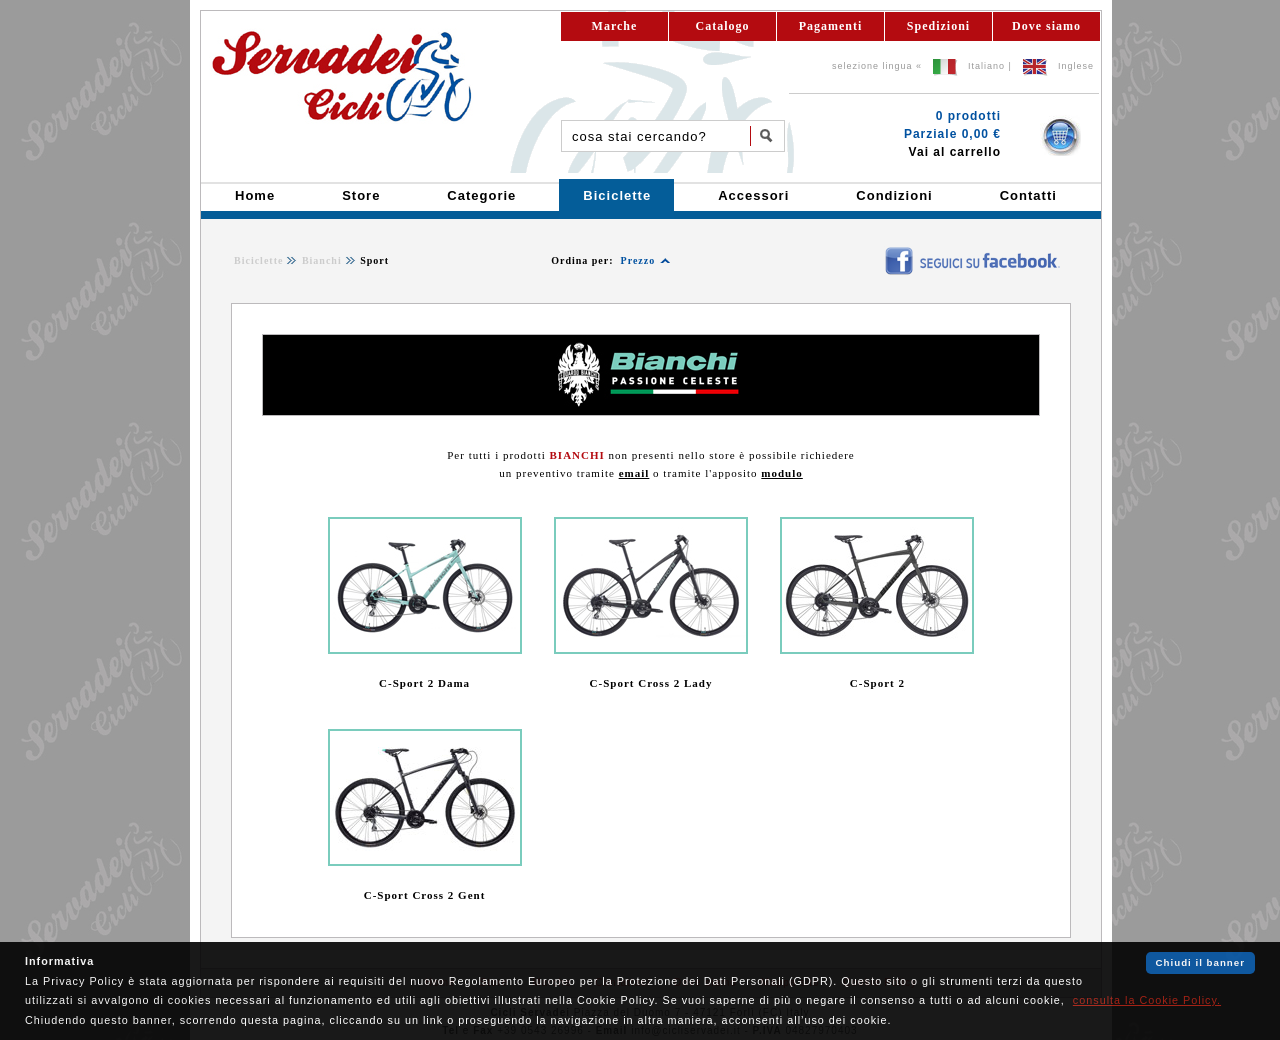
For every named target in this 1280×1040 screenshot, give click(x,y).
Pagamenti (831, 26)
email (634, 473)
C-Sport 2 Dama (424, 683)
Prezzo (638, 260)
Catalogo (723, 26)
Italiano (986, 66)
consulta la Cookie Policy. (1147, 1000)
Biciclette (258, 260)
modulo (781, 473)
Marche (615, 26)
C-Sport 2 (877, 683)
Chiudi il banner (1200, 962)
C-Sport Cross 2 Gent (425, 895)
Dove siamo (1046, 26)
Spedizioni (938, 26)
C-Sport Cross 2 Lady (651, 683)
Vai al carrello (955, 152)
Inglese (1076, 66)
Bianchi (322, 260)
